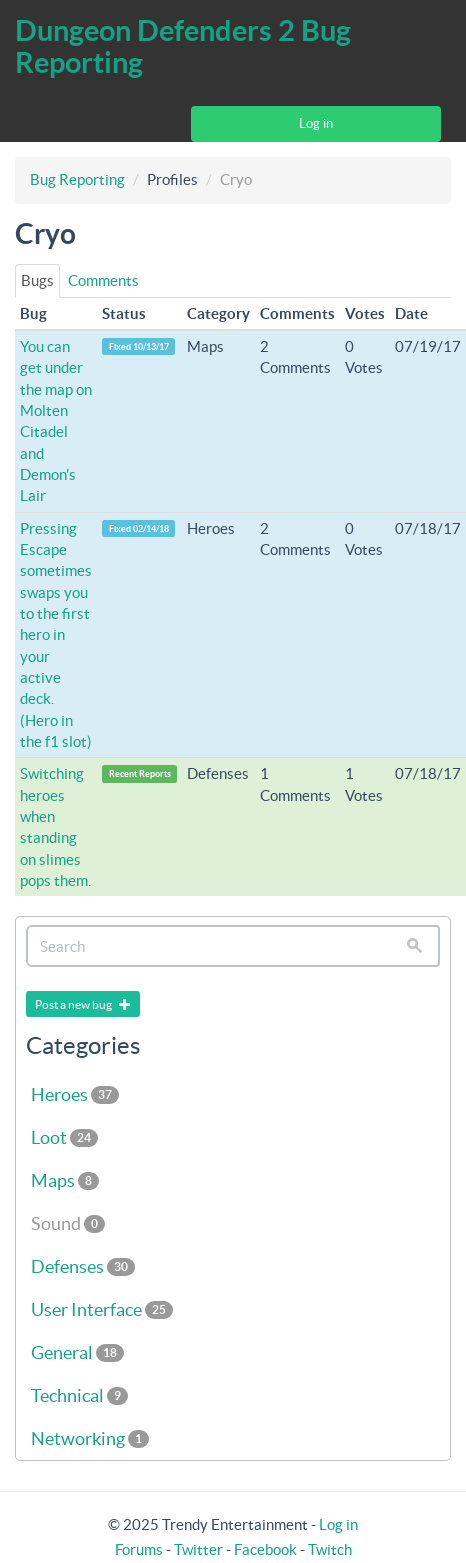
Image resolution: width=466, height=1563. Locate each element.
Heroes (75, 1094)
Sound (68, 1223)
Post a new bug (83, 1004)
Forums (139, 1549)
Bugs (37, 280)
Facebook (265, 1549)
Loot (64, 1137)
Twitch (330, 1549)
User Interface (102, 1309)
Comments (103, 280)
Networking (90, 1438)
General (77, 1352)
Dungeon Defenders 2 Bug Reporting (183, 46)
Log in (316, 123)
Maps (65, 1180)
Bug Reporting (77, 179)
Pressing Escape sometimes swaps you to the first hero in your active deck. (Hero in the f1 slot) (56, 635)
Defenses (83, 1266)
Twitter (198, 1549)
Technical (79, 1395)
